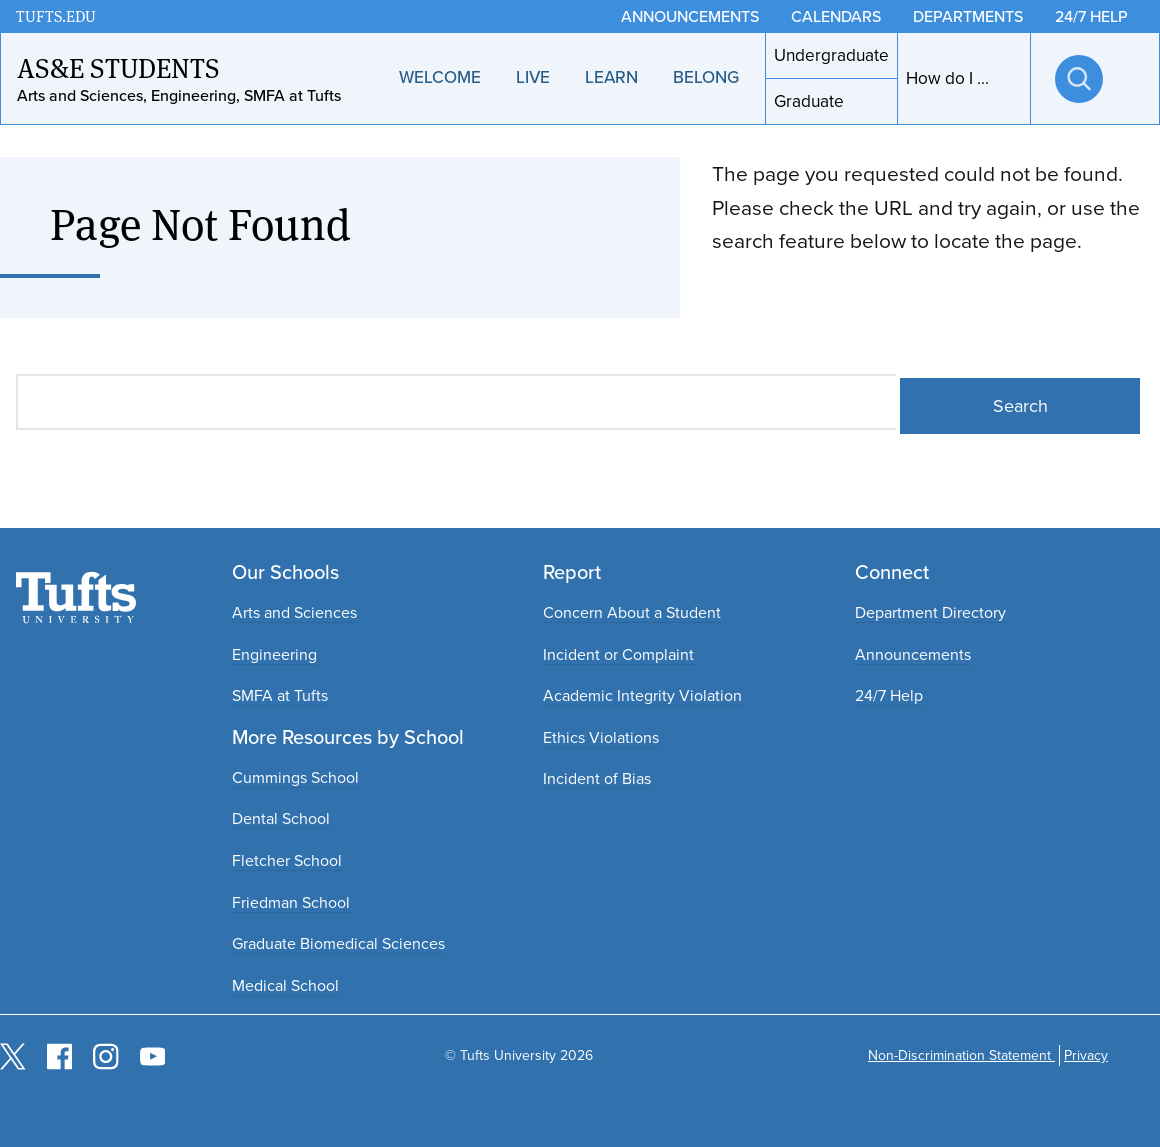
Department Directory (930, 612)
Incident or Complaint (618, 654)
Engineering (274, 654)
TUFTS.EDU (56, 16)
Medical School (285, 985)
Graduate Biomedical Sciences (338, 943)
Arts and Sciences (294, 612)
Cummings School (295, 777)
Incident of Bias (597, 778)
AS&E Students (118, 67)
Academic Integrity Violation (642, 695)
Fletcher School (287, 860)
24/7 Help (889, 695)
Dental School (281, 818)
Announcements (913, 654)
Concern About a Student (632, 612)
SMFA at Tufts (280, 695)
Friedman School (291, 902)
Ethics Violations (601, 737)
